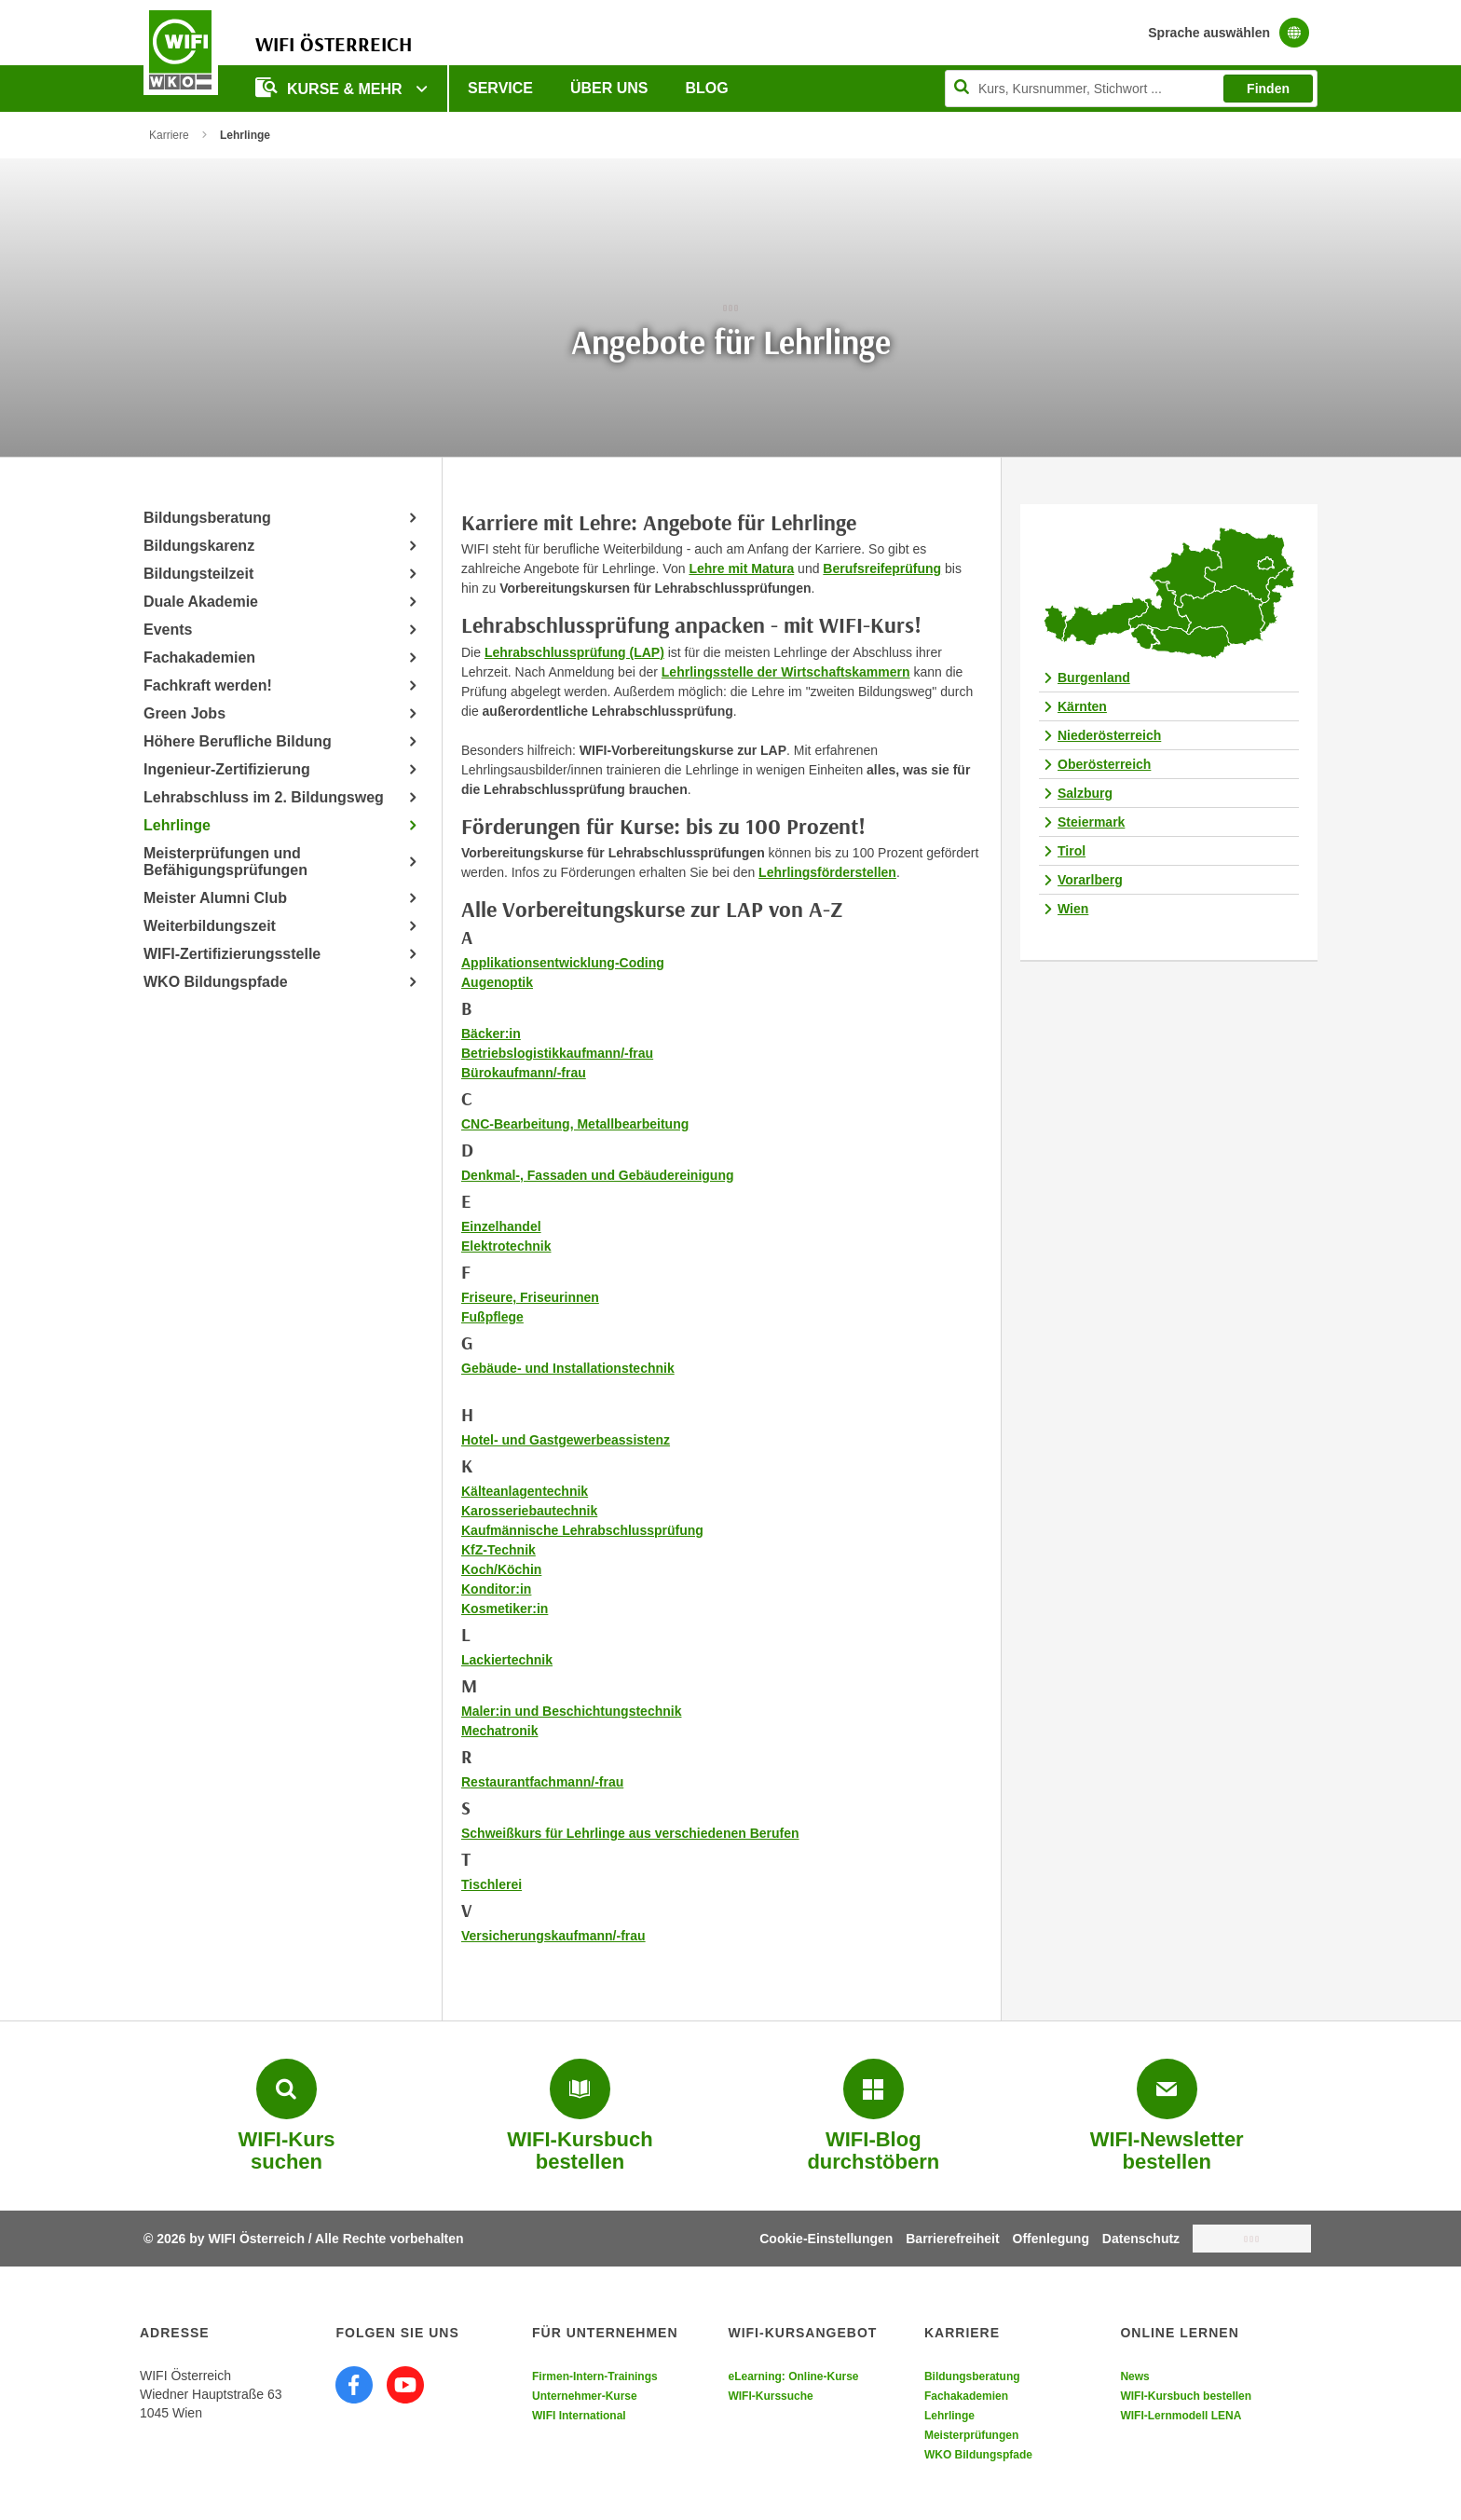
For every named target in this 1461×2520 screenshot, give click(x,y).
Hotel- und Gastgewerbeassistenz (565, 1439)
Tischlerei (491, 1884)
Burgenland (1094, 677)
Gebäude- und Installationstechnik (568, 1368)
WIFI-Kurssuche (770, 2396)
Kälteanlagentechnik (524, 1491)
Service (500, 88)
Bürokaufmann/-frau (523, 1072)
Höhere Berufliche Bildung (237, 741)
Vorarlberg (1090, 879)
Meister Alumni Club (215, 898)
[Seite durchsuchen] (1131, 88)
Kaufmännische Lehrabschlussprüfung (582, 1530)
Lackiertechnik (507, 1659)
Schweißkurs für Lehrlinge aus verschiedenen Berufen (630, 1833)
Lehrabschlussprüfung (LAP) (574, 652)
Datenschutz (1141, 2238)
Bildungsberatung (207, 518)
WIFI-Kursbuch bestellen (1185, 2396)
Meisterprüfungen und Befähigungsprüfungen (225, 861)
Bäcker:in (491, 1033)
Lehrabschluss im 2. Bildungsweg (263, 797)
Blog (707, 88)
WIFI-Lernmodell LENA (1180, 2415)
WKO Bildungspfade (215, 982)
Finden (1268, 88)
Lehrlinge (177, 825)
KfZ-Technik (498, 1549)
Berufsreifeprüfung (882, 568)
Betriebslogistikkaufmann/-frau (557, 1053)
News (1134, 2376)
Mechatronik (499, 1730)
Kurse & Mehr (330, 87)
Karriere (169, 135)
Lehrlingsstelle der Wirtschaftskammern (786, 671)
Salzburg (1085, 793)
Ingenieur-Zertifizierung (226, 769)
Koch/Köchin (501, 1569)
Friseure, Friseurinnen (530, 1297)
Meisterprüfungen (971, 2435)
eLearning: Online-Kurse (793, 2376)
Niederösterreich (1109, 735)
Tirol (1072, 850)
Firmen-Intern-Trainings (595, 2376)
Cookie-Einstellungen (826, 2238)
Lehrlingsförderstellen (827, 872)
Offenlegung (1051, 2238)
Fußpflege (492, 1316)
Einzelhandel (501, 1226)
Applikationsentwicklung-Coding (562, 962)
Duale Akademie (200, 601)
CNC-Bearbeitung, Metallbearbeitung (575, 1123)
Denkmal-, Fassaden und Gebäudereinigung (597, 1175)
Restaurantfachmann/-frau (542, 1781)
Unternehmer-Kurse (584, 2396)
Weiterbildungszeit (209, 926)
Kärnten (1082, 706)
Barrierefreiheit (952, 2238)
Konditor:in (496, 1589)
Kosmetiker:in (504, 1608)
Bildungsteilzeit (198, 574)
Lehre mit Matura (741, 568)
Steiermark (1091, 822)
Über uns (609, 88)
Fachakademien (199, 657)
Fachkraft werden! (207, 685)
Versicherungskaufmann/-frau (553, 1935)
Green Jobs (184, 713)
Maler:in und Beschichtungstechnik (571, 1711)
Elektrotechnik (506, 1246)
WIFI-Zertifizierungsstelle (232, 954)
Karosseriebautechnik (529, 1510)
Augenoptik (497, 982)
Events (167, 629)
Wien (1073, 908)
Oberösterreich (1104, 764)
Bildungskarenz (198, 546)
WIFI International (579, 2415)
